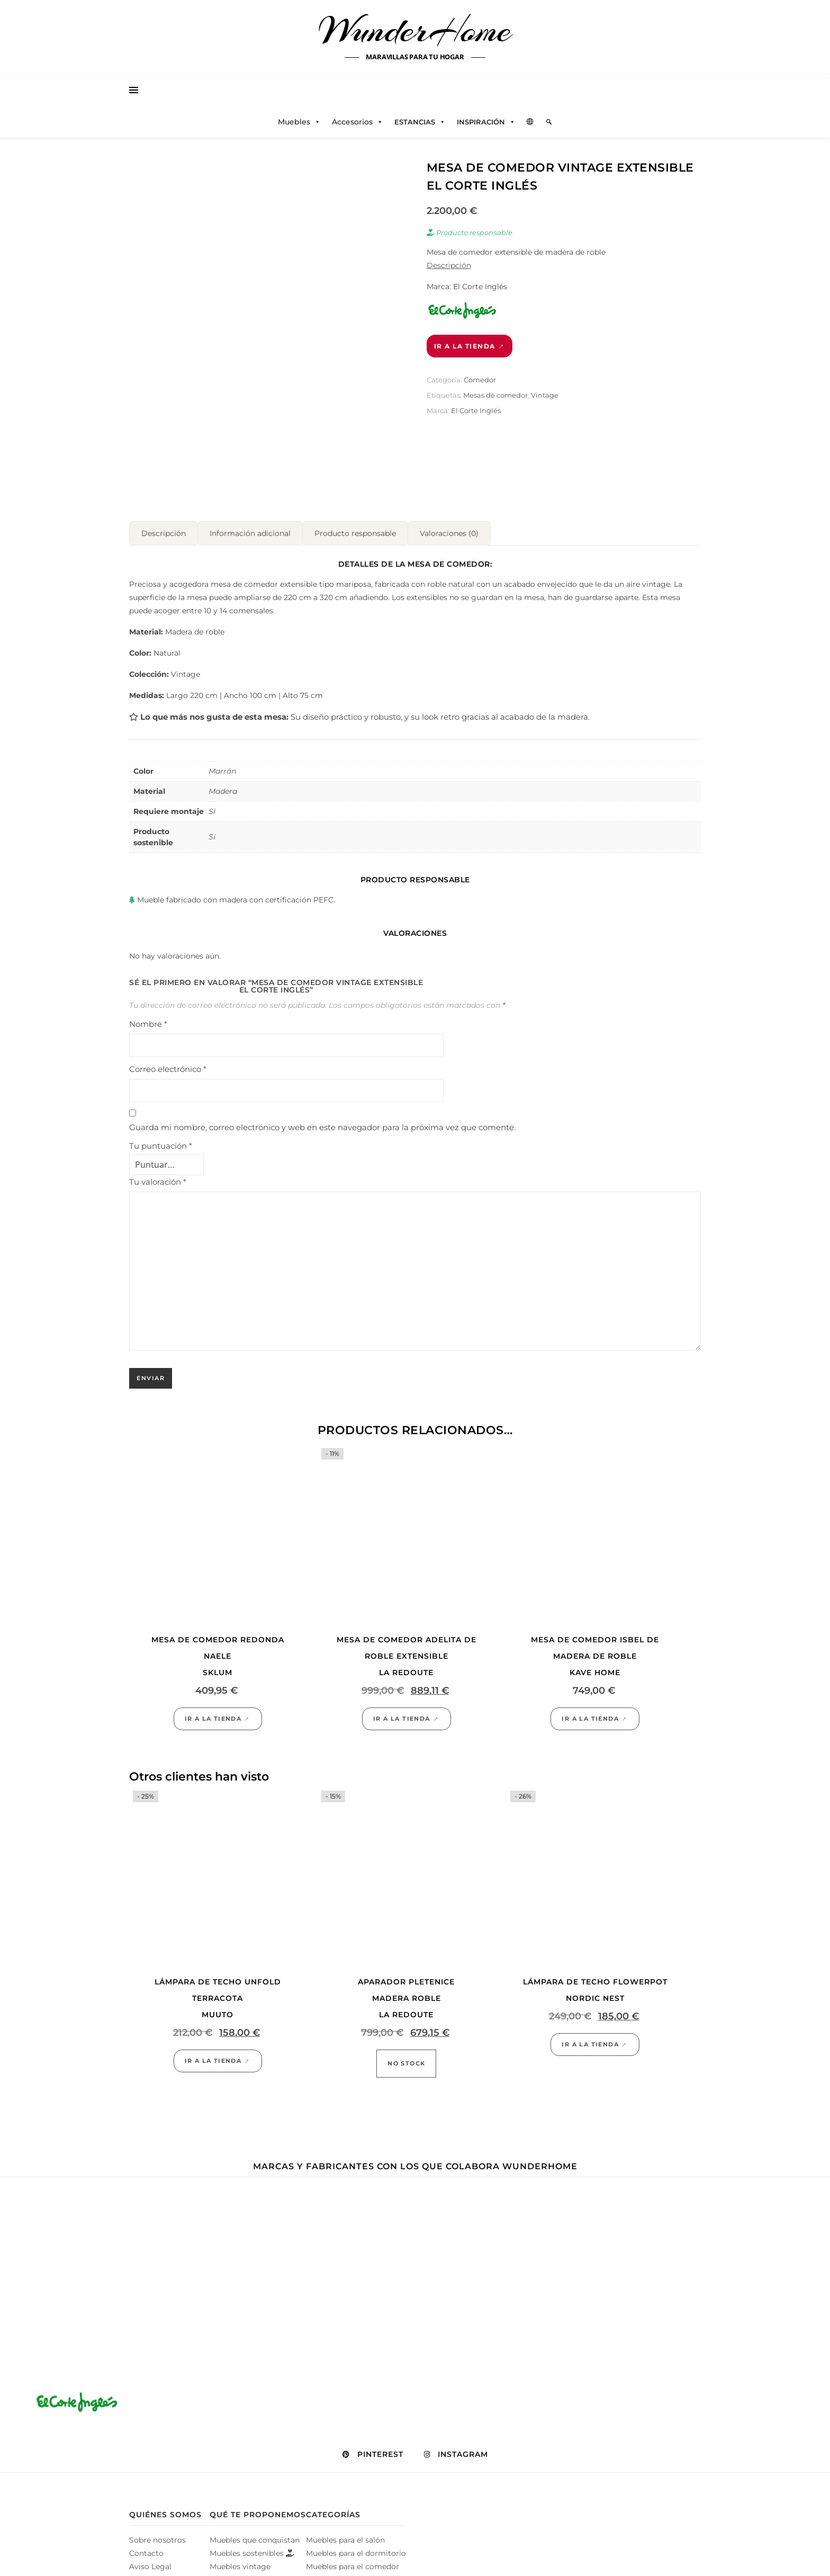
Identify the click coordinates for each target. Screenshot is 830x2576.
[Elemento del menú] (549, 122)
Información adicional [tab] (250, 542)
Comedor (480, 379)
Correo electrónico (167, 1078)
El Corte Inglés (476, 410)
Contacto (146, 2562)
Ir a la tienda (464, 346)
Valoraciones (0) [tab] (449, 542)
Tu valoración (157, 1191)
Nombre (148, 1033)
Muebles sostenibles (252, 2562)
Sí (212, 846)
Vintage (544, 395)
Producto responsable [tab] (355, 542)
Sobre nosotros (157, 2549)
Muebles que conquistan (255, 2549)
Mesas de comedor (495, 395)
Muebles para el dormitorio (356, 2562)
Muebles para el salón (345, 2549)
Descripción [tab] (163, 542)
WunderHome (415, 31)
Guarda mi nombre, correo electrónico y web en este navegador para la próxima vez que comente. (322, 1136)
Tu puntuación (160, 1155)
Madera (223, 800)
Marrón (222, 780)
